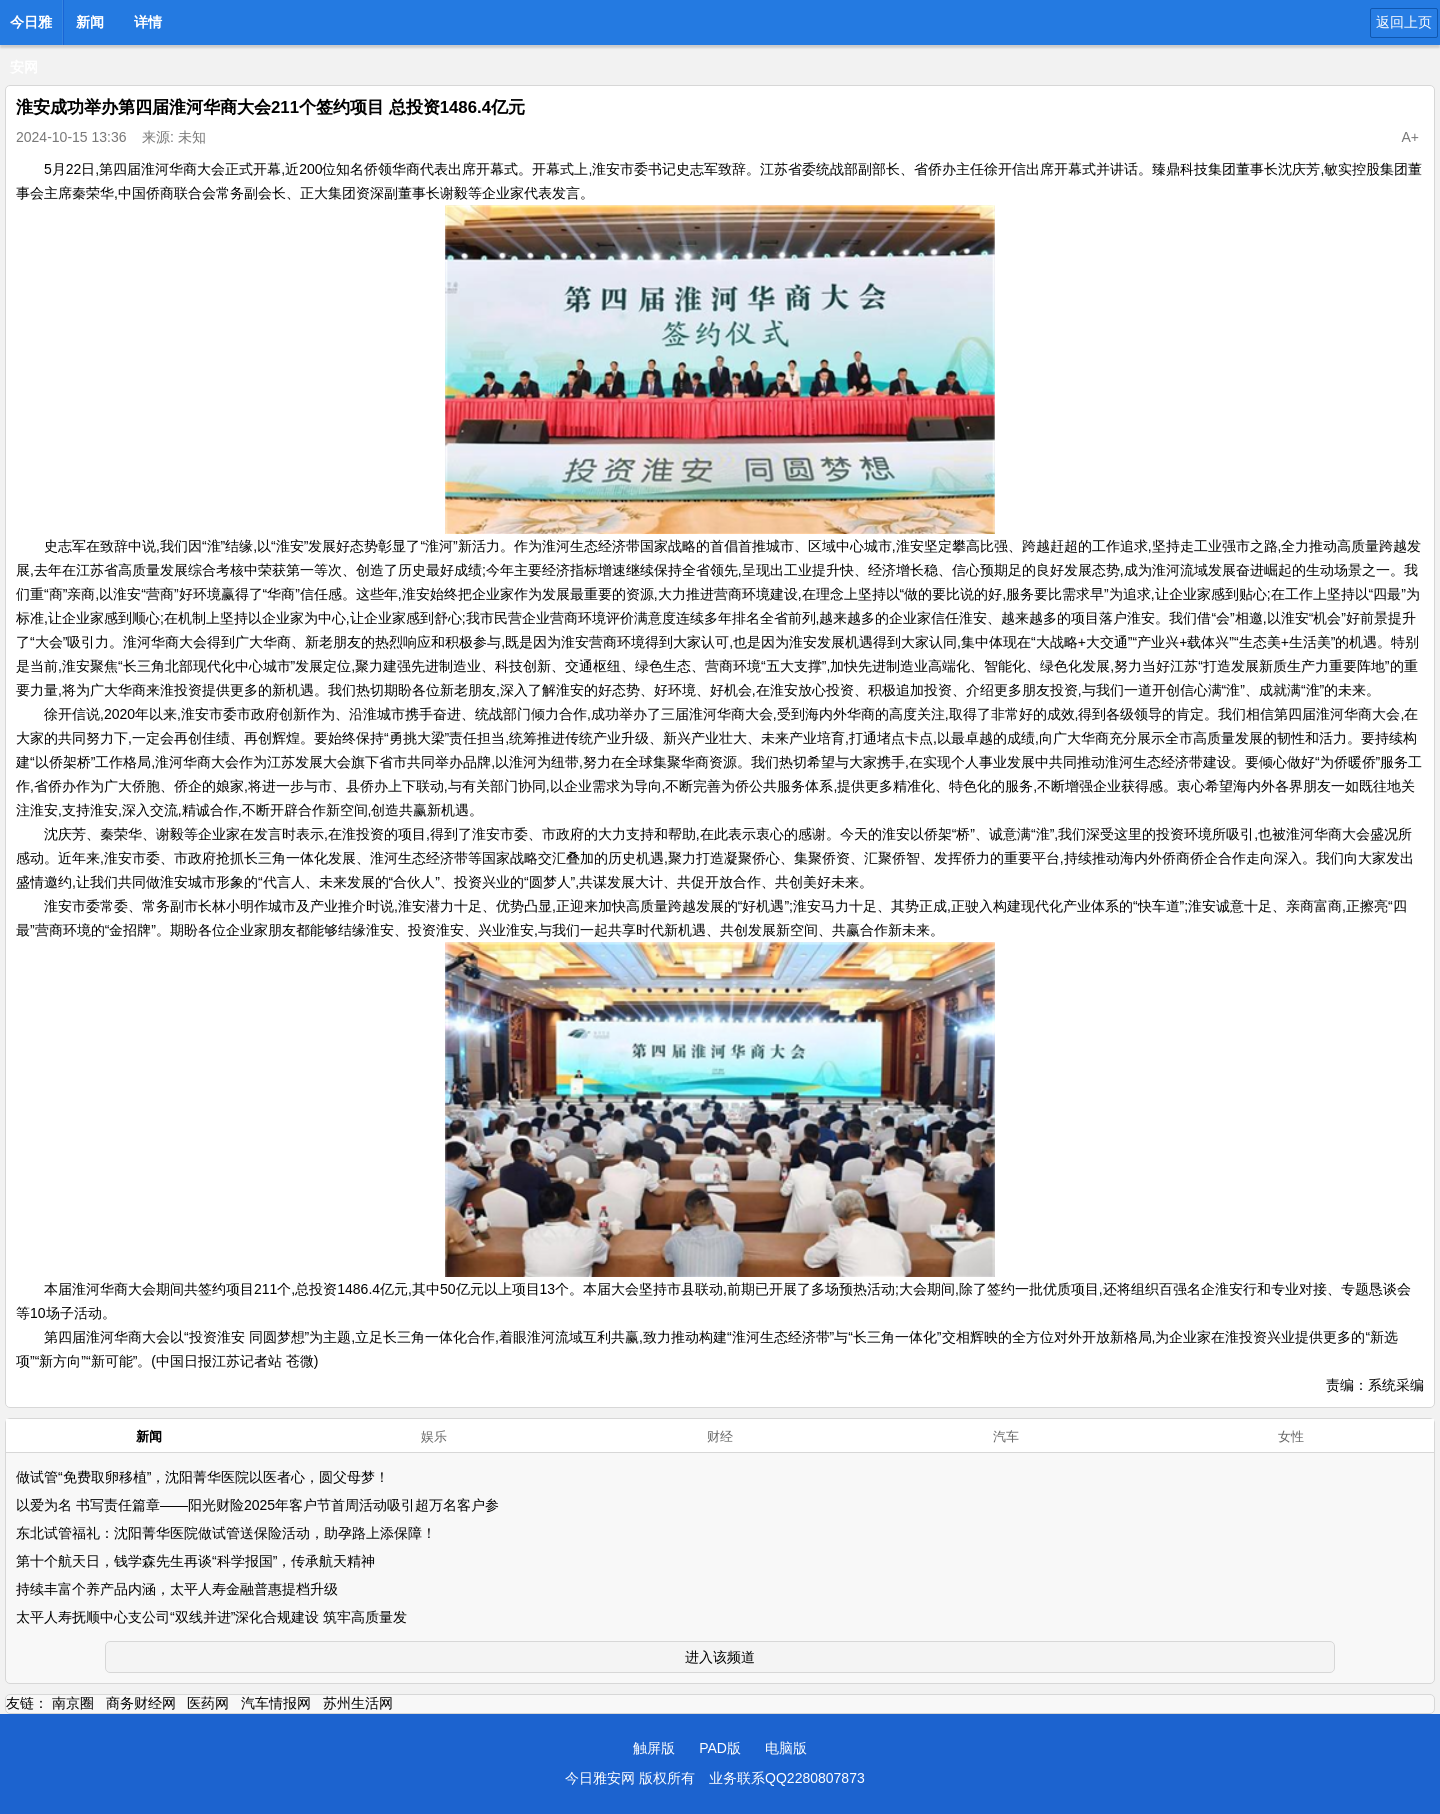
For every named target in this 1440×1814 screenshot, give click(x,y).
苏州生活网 (358, 1703)
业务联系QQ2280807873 (787, 1778)
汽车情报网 (276, 1703)
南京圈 (73, 1703)
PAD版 (720, 1748)
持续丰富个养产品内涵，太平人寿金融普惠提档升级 (177, 1589)
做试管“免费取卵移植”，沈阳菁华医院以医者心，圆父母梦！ (202, 1477)
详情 (148, 22)
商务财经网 (141, 1703)
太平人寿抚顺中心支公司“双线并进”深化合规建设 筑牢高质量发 (211, 1617)
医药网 (208, 1703)
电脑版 (786, 1748)
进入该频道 (720, 1657)
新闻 (90, 22)
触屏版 (654, 1748)
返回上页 (1404, 22)
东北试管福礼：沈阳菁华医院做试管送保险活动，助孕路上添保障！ (226, 1533)
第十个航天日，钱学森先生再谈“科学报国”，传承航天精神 (195, 1561)
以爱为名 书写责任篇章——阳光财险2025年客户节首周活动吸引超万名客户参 (257, 1505)
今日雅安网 (31, 28)
